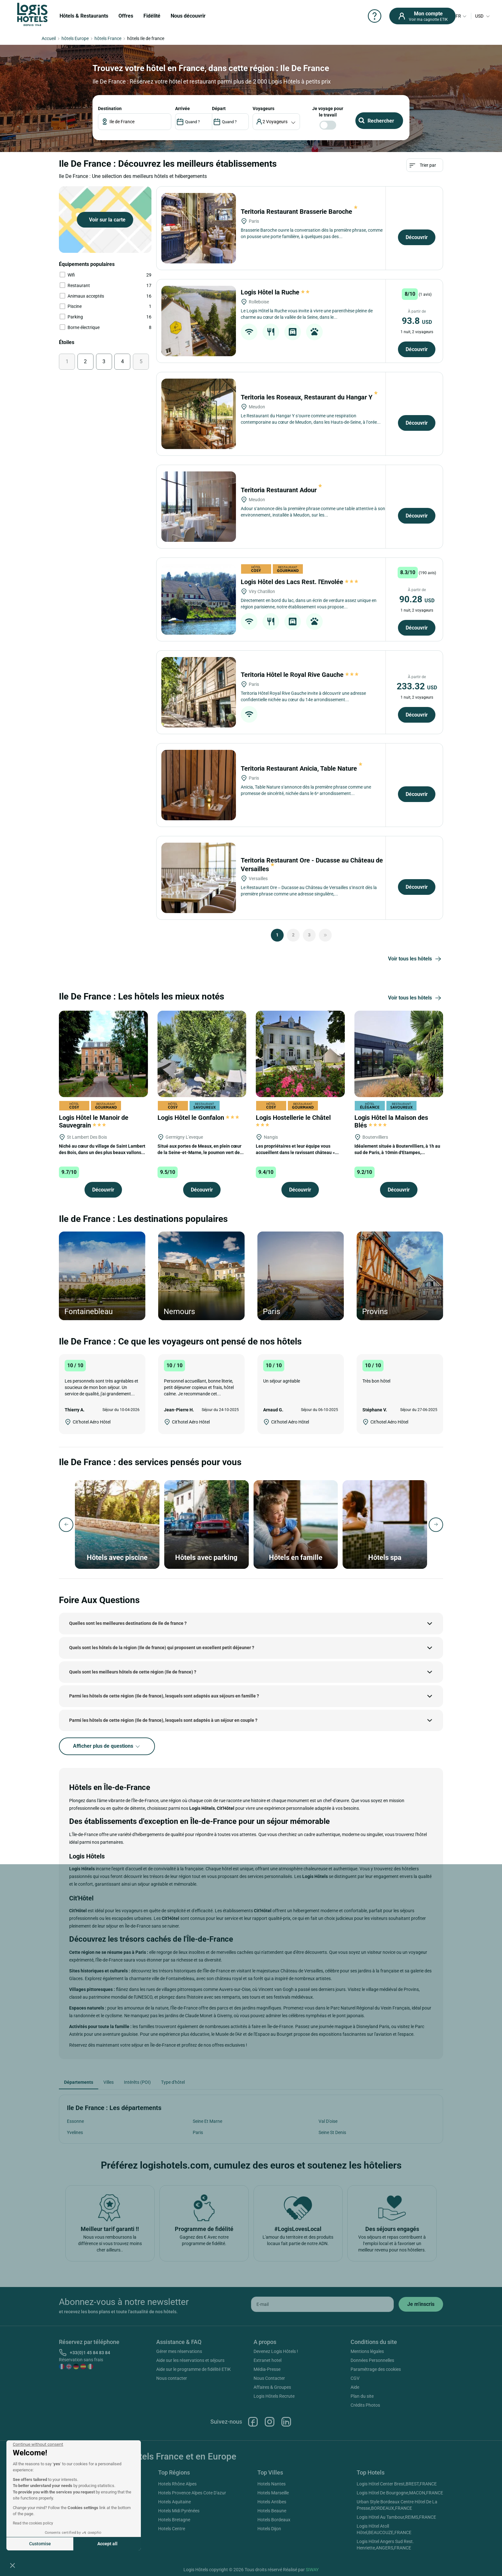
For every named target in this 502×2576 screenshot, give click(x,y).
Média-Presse (267, 2369)
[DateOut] (230, 121)
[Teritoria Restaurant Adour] (198, 506)
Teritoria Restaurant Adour (281, 490)
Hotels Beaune (271, 2510)
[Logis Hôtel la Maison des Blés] (398, 1053)
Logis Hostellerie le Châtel (294, 1120)
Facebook (253, 2422)
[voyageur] (276, 121)
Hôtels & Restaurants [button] (84, 16)
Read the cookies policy (33, 2523)
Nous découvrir (188, 16)
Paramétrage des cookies (376, 2369)
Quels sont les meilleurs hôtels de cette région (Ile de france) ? (132, 1671)
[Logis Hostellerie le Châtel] (300, 1053)
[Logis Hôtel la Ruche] (198, 321)
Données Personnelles (372, 2360)
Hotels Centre (171, 2528)
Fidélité (151, 16)
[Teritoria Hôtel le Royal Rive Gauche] (198, 692)
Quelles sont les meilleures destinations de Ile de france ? (128, 1623)
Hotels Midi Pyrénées (178, 2510)
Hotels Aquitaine (174, 2501)
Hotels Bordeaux (273, 2519)
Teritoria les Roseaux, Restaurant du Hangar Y (309, 397)
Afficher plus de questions (107, 1746)
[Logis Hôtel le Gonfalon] (202, 1053)
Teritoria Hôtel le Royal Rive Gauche (300, 674)
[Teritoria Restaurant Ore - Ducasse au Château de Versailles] (198, 878)
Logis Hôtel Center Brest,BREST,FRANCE (397, 2483)
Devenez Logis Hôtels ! (276, 2351)
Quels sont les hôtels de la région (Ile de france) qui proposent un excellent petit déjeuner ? (161, 1647)
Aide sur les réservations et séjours (190, 2360)
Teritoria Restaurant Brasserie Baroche (299, 211)
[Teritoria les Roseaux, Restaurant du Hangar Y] (198, 414)
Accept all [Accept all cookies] (107, 2543)
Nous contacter (171, 2378)
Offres (125, 16)
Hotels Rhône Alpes (177, 2483)
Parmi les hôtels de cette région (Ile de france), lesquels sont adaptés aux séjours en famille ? (164, 1695)
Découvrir (417, 237)
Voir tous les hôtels (415, 959)
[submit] (421, 2304)
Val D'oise (328, 2121)
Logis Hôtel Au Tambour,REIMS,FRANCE (396, 2517)
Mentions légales (367, 2351)
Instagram (269, 2422)
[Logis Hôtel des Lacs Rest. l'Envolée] (198, 599)
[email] (322, 2304)
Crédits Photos (365, 2405)
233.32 (417, 686)
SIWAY (312, 2569)
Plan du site (362, 2396)
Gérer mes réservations (179, 2351)
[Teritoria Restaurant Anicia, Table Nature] (198, 785)
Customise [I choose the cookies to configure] (40, 2543)
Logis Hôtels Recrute (274, 2396)
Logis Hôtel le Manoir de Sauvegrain (93, 1121)
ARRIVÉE (182, 108)
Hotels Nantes (271, 2483)
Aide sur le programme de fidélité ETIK (193, 2369)
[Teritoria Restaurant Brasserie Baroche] (198, 228)
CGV (355, 2378)
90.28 (416, 599)
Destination (110, 108)
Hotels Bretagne (174, 2519)
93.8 (417, 321)
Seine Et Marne (207, 2121)
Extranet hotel (267, 2360)
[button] (12, 2565)
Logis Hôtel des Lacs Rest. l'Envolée (299, 582)
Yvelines (75, 2132)
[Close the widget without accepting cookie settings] (38, 2444)
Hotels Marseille (273, 2492)
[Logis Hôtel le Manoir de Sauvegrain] (103, 1053)
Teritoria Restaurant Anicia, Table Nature (301, 768)
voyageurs (263, 108)
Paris (198, 2132)
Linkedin (286, 2422)
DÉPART (219, 108)
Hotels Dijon (269, 2528)
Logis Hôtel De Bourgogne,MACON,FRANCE (400, 2492)
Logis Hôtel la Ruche (276, 292)
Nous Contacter (269, 2378)
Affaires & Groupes (272, 2387)
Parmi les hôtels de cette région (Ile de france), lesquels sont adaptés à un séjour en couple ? (163, 1720)
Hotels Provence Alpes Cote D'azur (192, 2492)
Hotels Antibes (271, 2501)
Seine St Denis (332, 2132)
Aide (355, 2387)
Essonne (75, 2121)
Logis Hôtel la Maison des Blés (391, 1121)
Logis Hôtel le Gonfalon (198, 1117)
